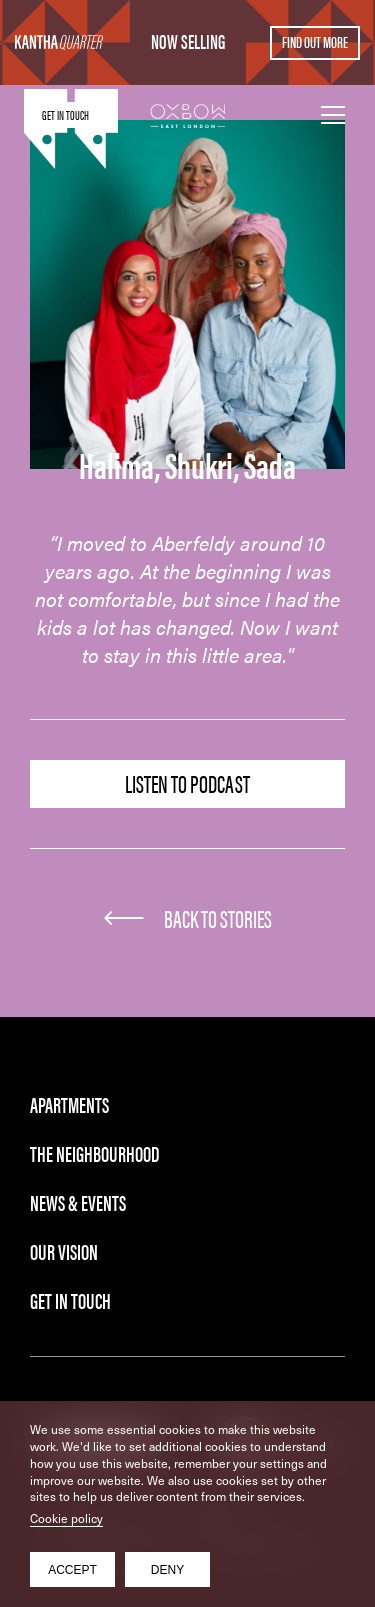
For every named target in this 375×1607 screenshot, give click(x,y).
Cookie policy (66, 1518)
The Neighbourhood (94, 1152)
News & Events (78, 1201)
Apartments (69, 1103)
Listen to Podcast (187, 782)
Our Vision (64, 1250)
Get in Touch (70, 1299)
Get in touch (65, 114)
